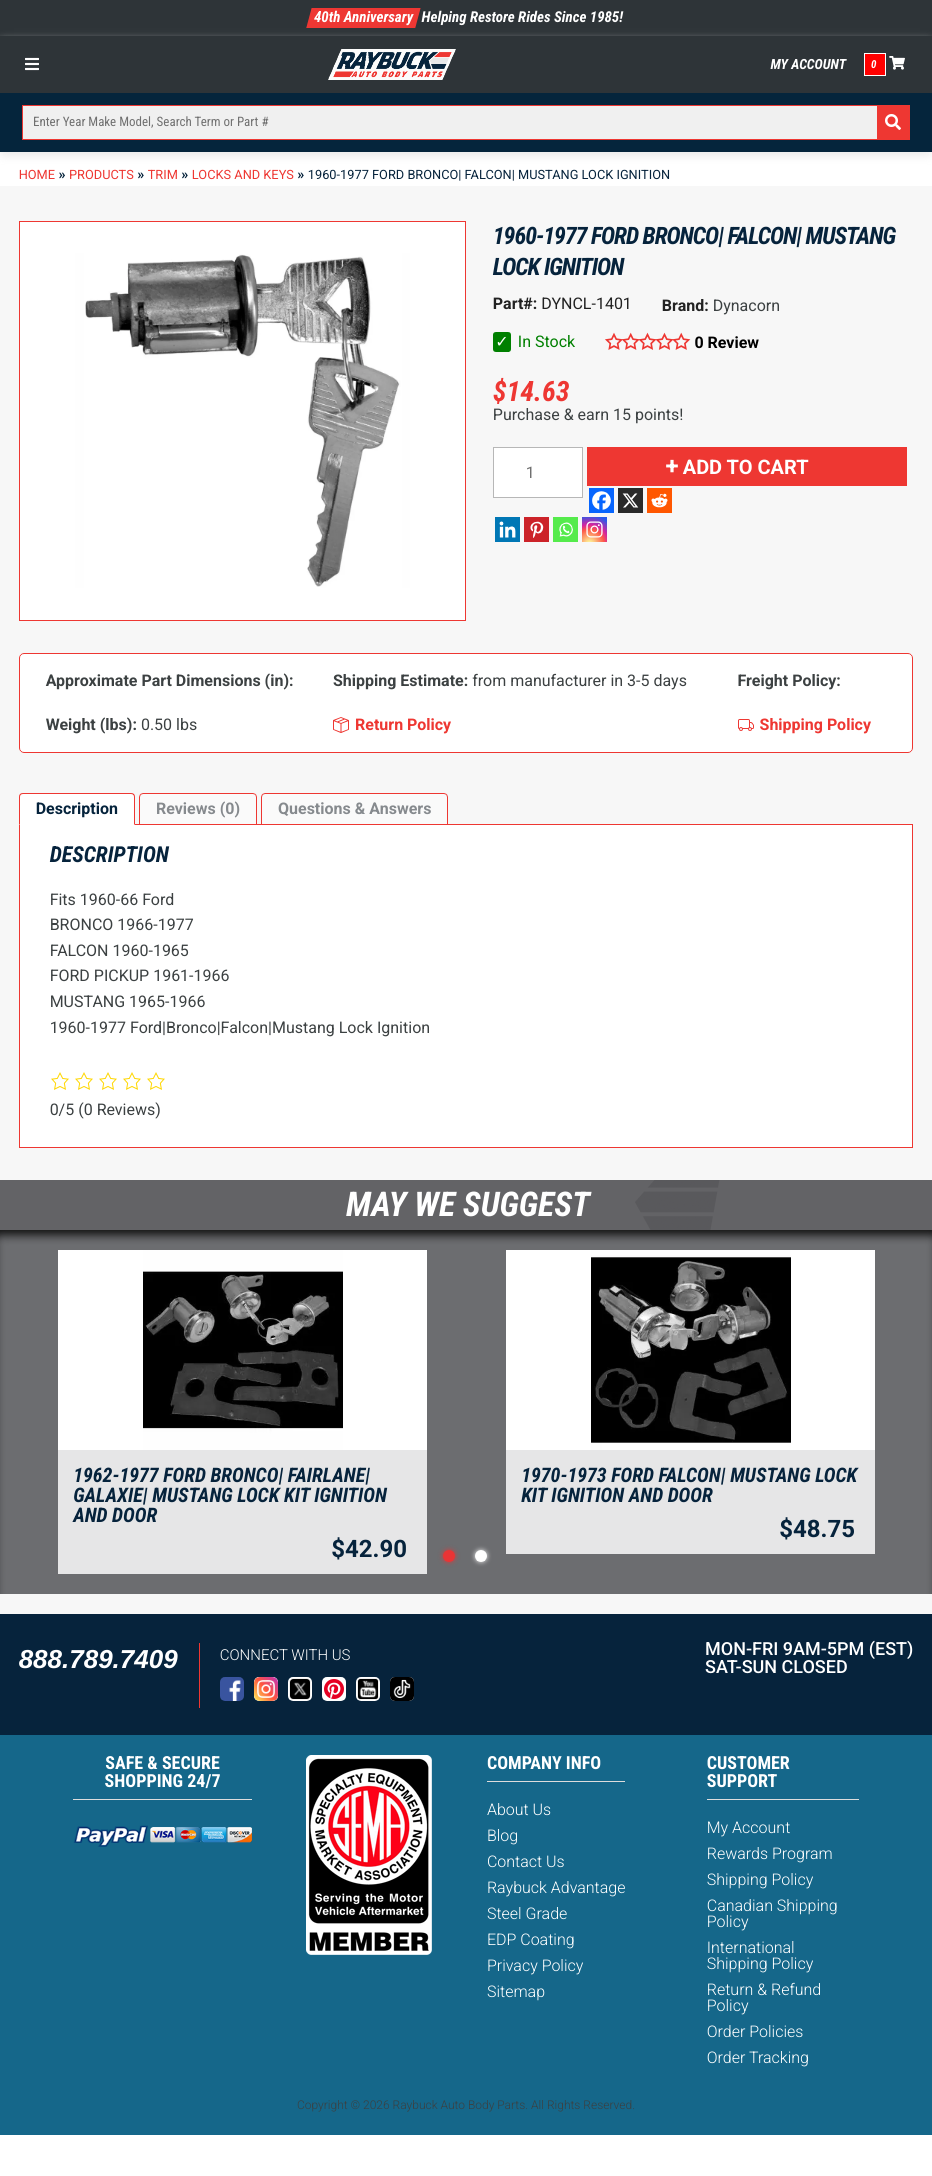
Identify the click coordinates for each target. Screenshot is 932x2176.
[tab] (77, 809)
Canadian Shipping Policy (772, 1913)
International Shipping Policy (760, 1955)
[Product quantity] (538, 472)
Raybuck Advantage (556, 1887)
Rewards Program (770, 1853)
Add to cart (746, 467)
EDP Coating (531, 1939)
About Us (519, 1809)
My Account (808, 65)
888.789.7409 (98, 1659)
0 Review (726, 342)
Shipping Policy (760, 1879)
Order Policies (755, 2031)
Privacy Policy (535, 1965)
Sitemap (516, 1991)
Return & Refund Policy (764, 1997)
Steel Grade (527, 1913)
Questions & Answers (354, 808)
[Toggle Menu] (37, 64)
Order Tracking (758, 2057)
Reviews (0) (198, 808)
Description (77, 808)
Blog (502, 1835)
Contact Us (526, 1861)
